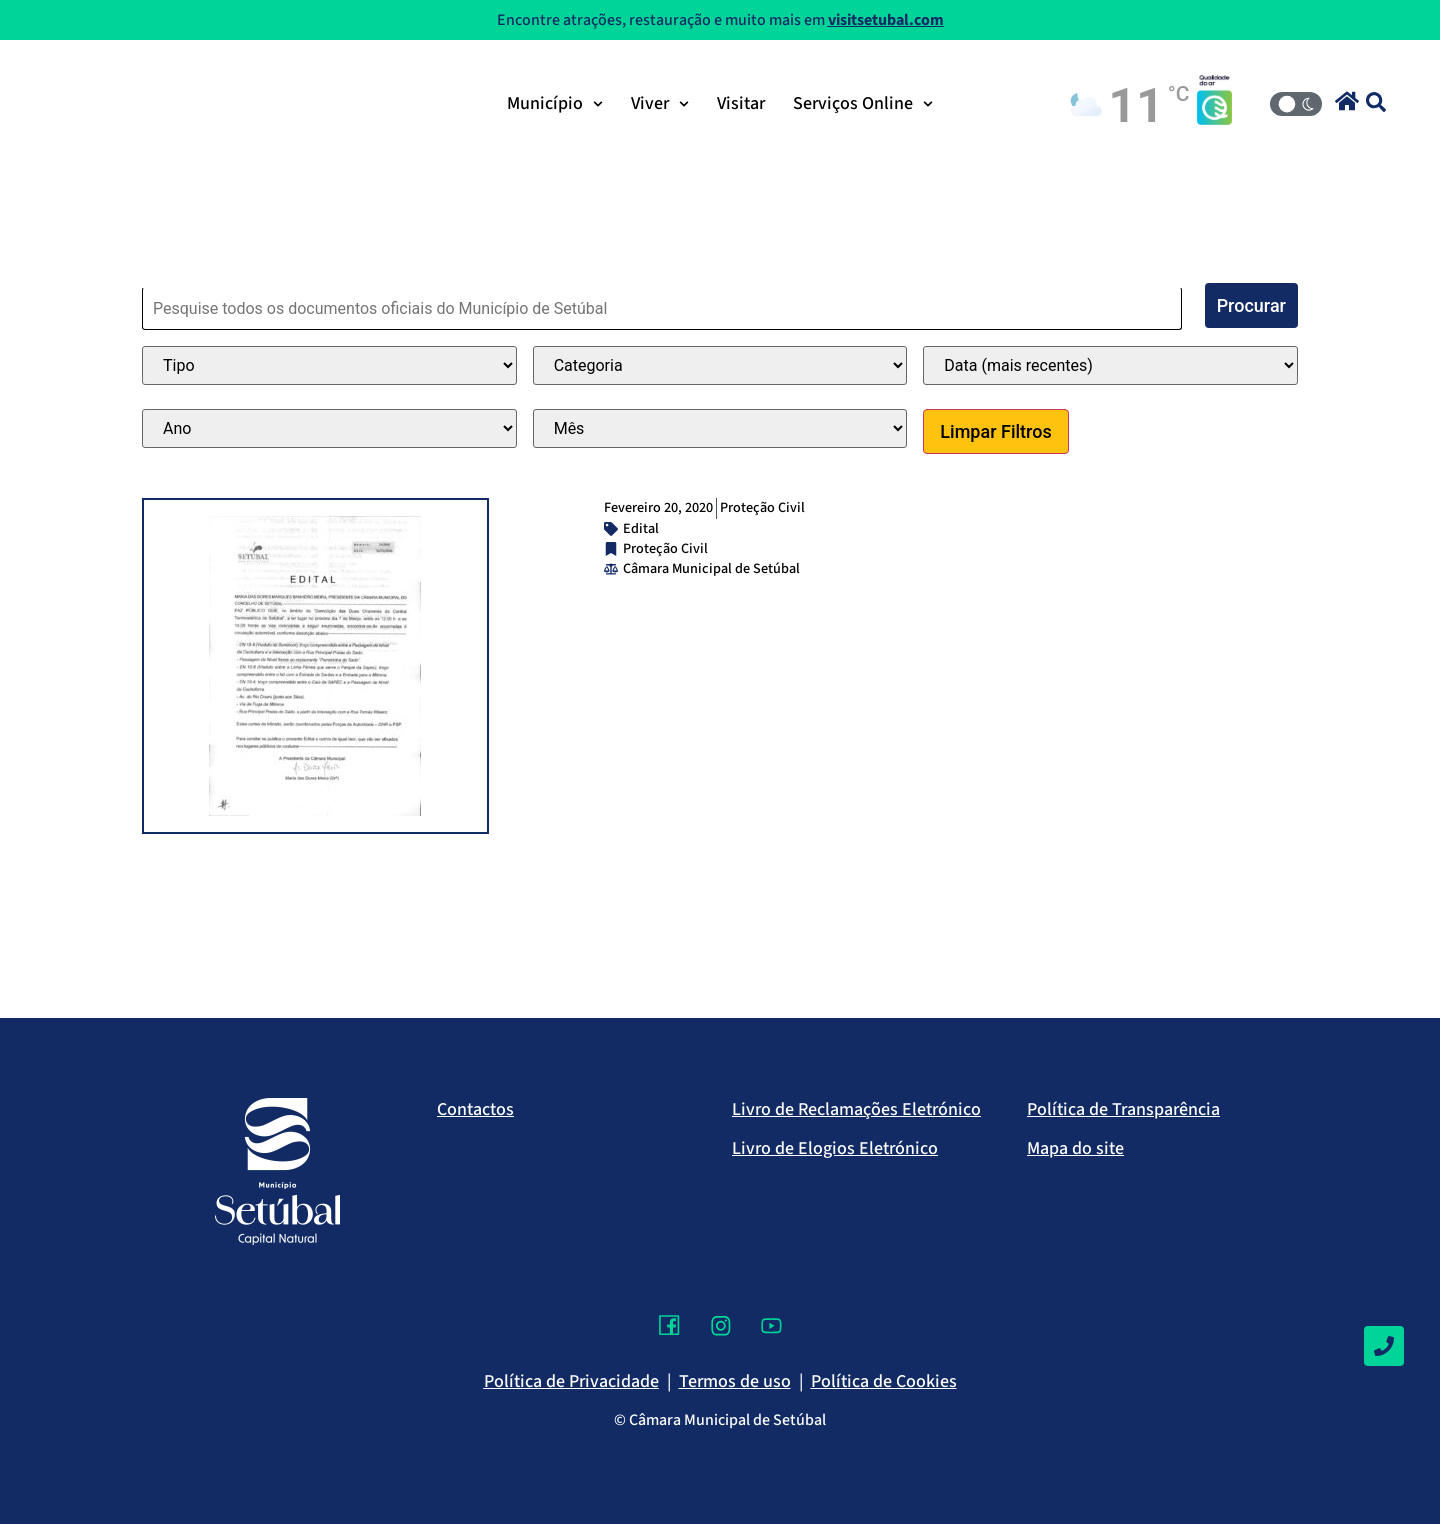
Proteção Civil (762, 507)
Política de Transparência (1123, 1109)
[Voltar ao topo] (1384, 1449)
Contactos (475, 1109)
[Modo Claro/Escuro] (1296, 104)
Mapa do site (1075, 1148)
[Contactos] (1384, 1346)
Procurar (1251, 305)
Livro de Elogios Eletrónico (835, 1148)
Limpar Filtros (995, 431)
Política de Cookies (884, 1381)
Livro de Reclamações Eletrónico (856, 1109)
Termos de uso (735, 1381)
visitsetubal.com (886, 20)
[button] (1347, 101)
